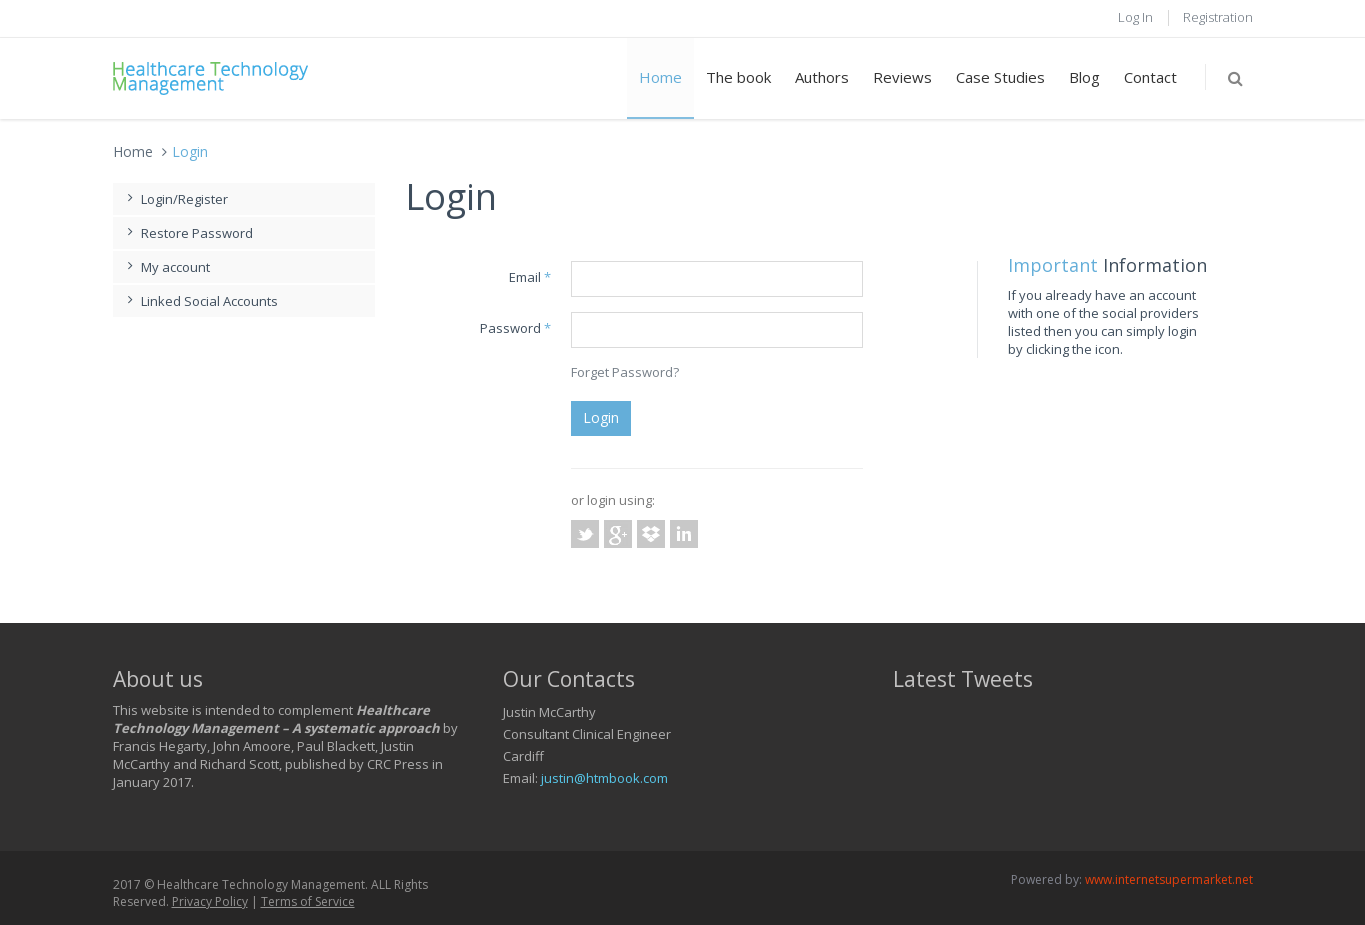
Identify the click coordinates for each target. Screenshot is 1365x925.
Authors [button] (822, 77)
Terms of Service (308, 901)
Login (601, 417)
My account (166, 267)
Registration (1218, 17)
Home (660, 77)
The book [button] (738, 77)
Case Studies (1000, 77)
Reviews (902, 77)
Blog (1084, 77)
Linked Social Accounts (200, 301)
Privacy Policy (210, 901)
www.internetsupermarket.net (1169, 879)
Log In (1135, 17)
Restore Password (188, 233)
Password (515, 328)
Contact (1150, 77)
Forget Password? (625, 372)
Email (530, 277)
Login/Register (175, 199)
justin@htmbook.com (604, 778)
